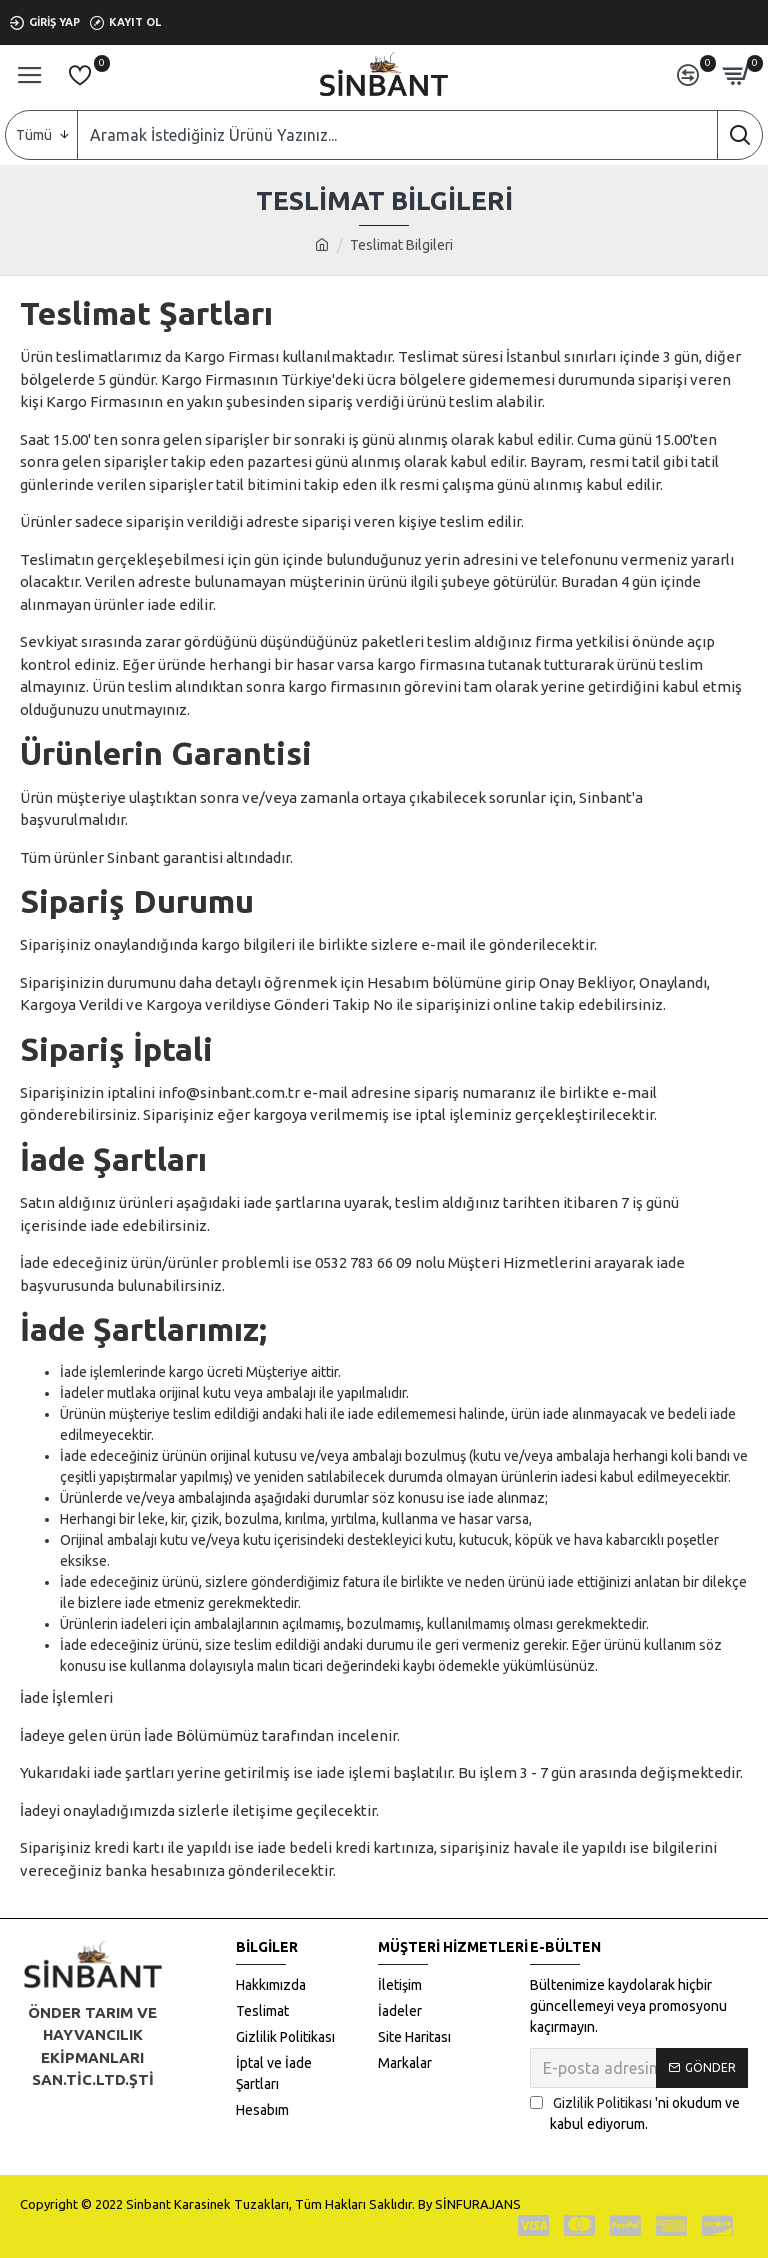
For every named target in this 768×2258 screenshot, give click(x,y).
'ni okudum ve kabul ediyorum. (635, 2112)
